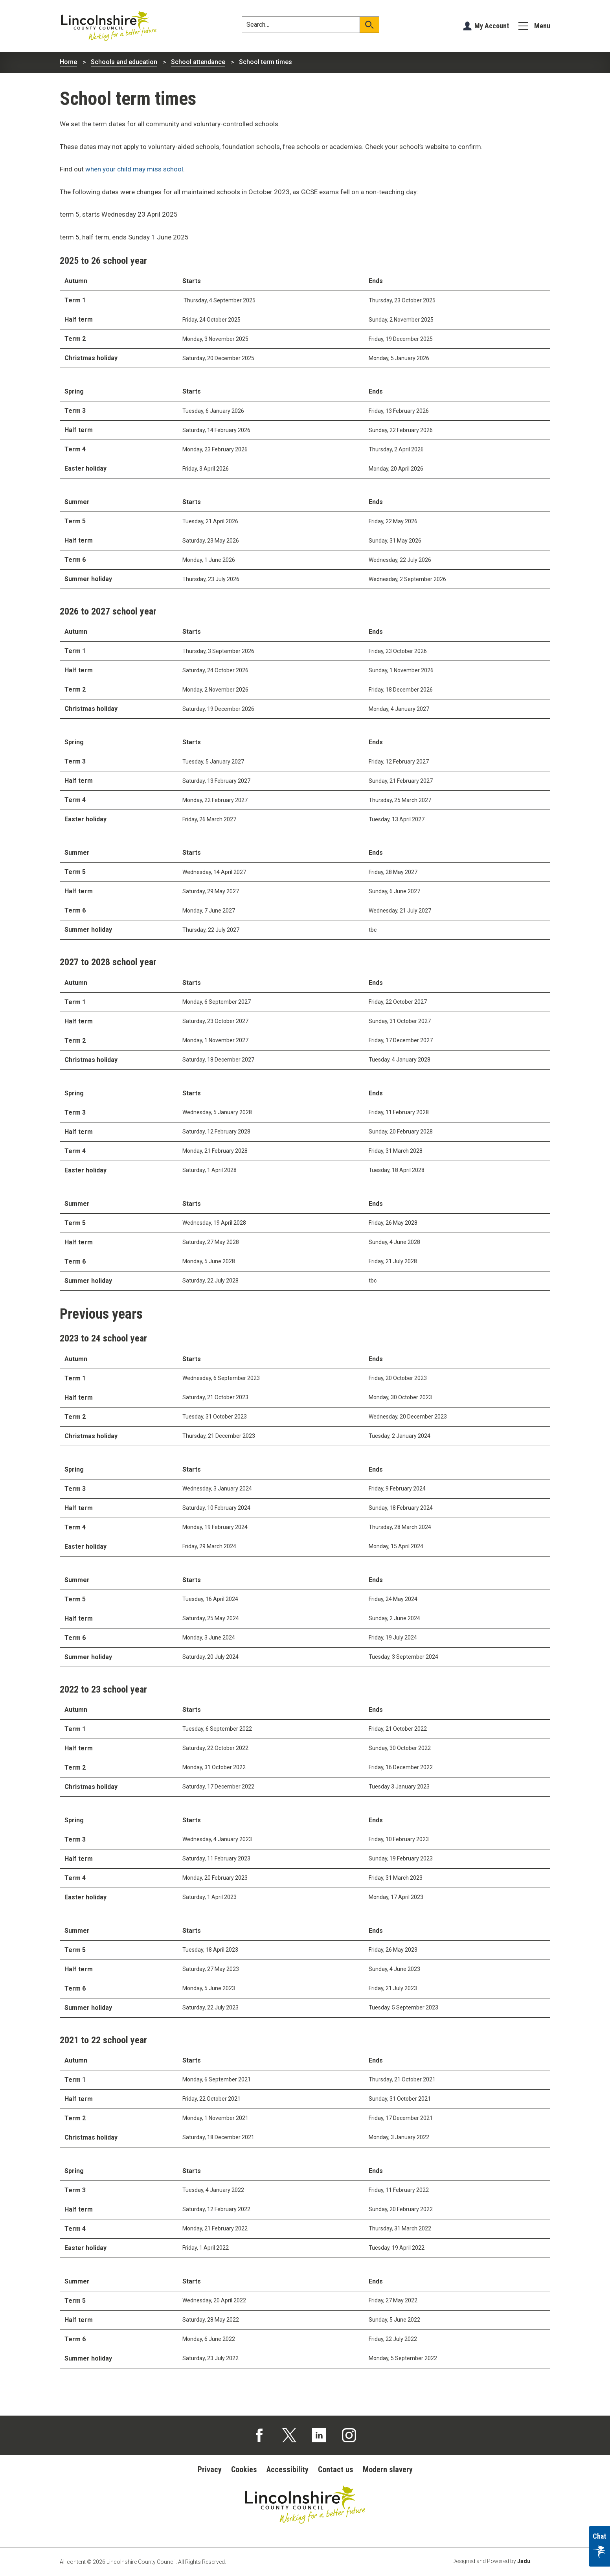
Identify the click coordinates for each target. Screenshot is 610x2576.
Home (68, 62)
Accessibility (287, 2469)
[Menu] (534, 26)
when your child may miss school (134, 169)
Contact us (335, 2469)
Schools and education (124, 62)
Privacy (210, 2469)
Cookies (244, 2469)
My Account (491, 26)
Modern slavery (388, 2469)
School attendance (198, 62)
